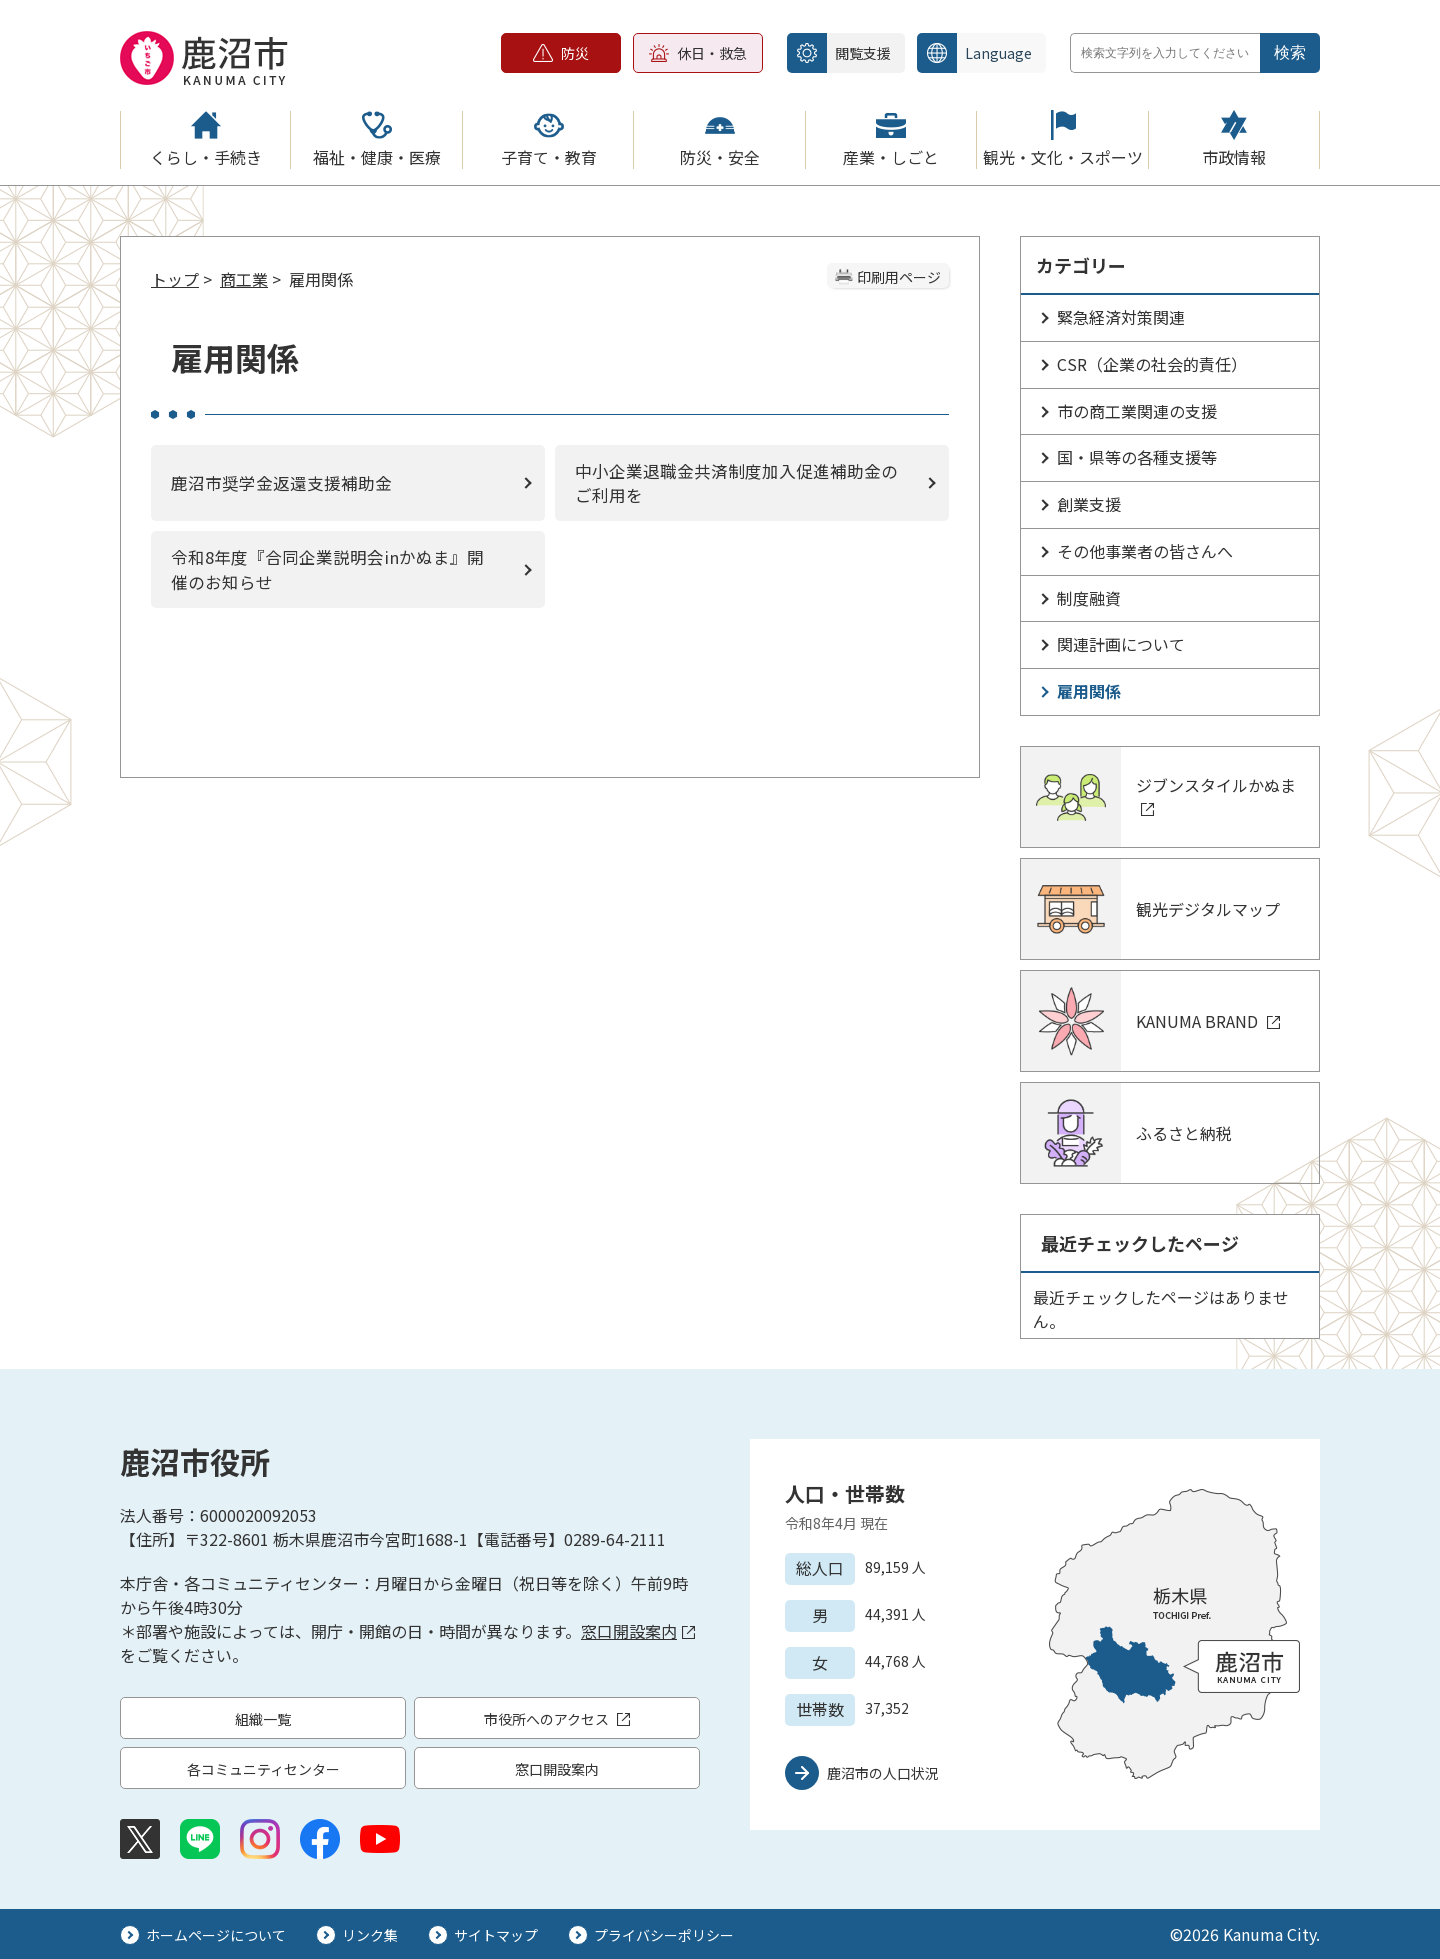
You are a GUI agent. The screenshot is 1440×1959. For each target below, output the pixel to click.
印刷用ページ (899, 277)
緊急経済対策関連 (1121, 317)
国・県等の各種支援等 (1137, 457)
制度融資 (1089, 598)
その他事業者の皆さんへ (1145, 551)
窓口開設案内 (638, 1631)
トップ (175, 279)
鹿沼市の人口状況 (883, 1773)
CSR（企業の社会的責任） (1152, 364)
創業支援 (1089, 504)
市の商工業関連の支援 (1137, 411)
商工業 (244, 279)
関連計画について (1121, 644)
